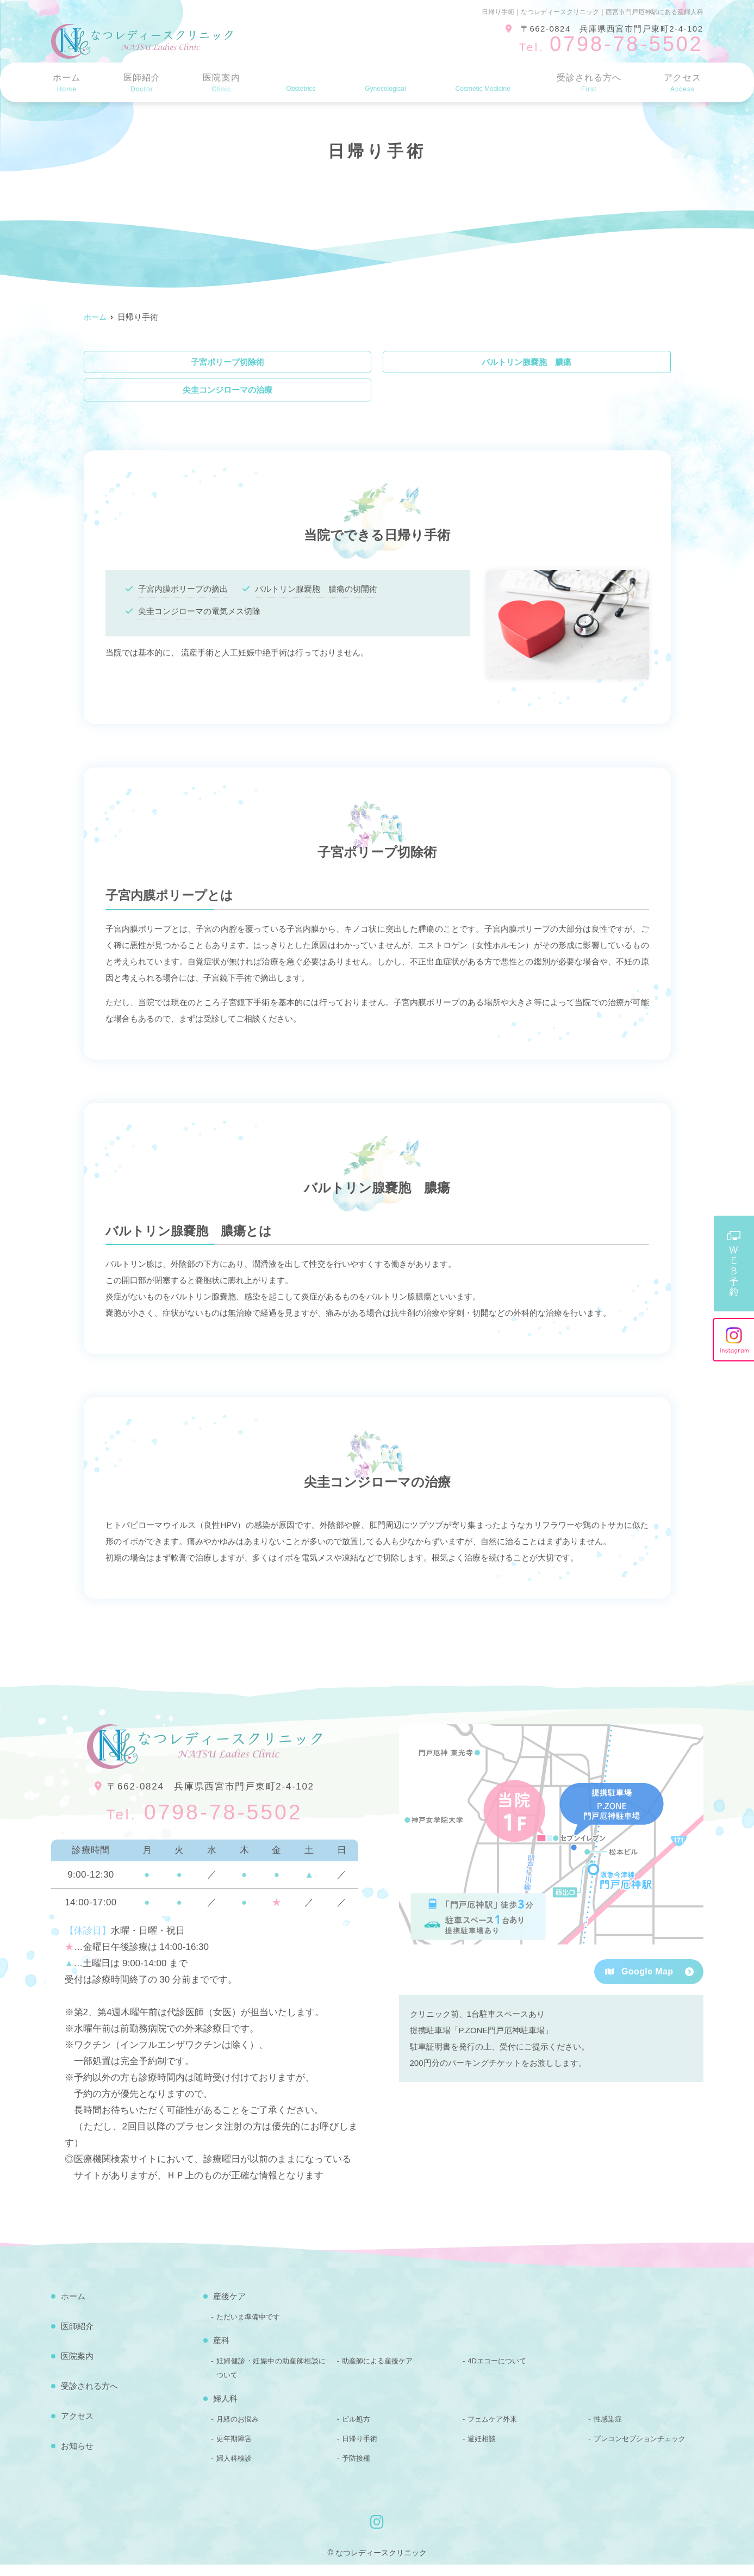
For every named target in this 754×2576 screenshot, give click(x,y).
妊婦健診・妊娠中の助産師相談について (271, 2379)
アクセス (683, 83)
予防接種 (356, 2470)
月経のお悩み (237, 2430)
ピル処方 (356, 2430)
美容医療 (480, 83)
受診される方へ (589, 83)
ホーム (66, 83)
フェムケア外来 (492, 2430)
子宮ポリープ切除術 (227, 364)
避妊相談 (482, 2450)
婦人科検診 (234, 2470)
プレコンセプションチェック (640, 2450)
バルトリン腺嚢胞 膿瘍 (526, 364)
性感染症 (608, 2430)
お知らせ (77, 2457)
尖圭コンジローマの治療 (227, 398)
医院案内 (218, 83)
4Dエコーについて (497, 2372)
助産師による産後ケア (377, 2372)
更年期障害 (234, 2450)
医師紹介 (140, 83)
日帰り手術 (359, 2450)
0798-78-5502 (204, 1822)
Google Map (639, 1982)
